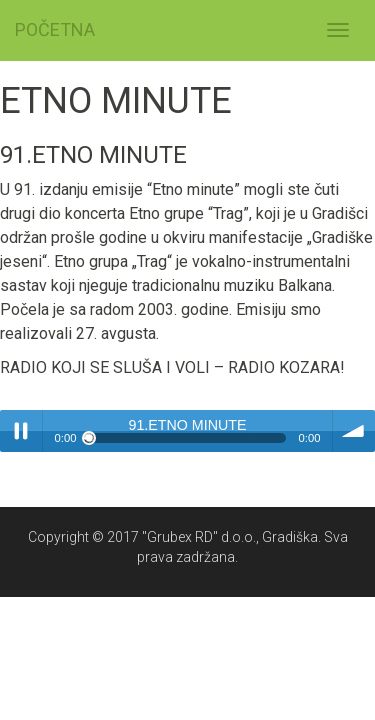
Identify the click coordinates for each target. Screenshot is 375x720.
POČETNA (55, 29)
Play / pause (21, 431)
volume (354, 431)
